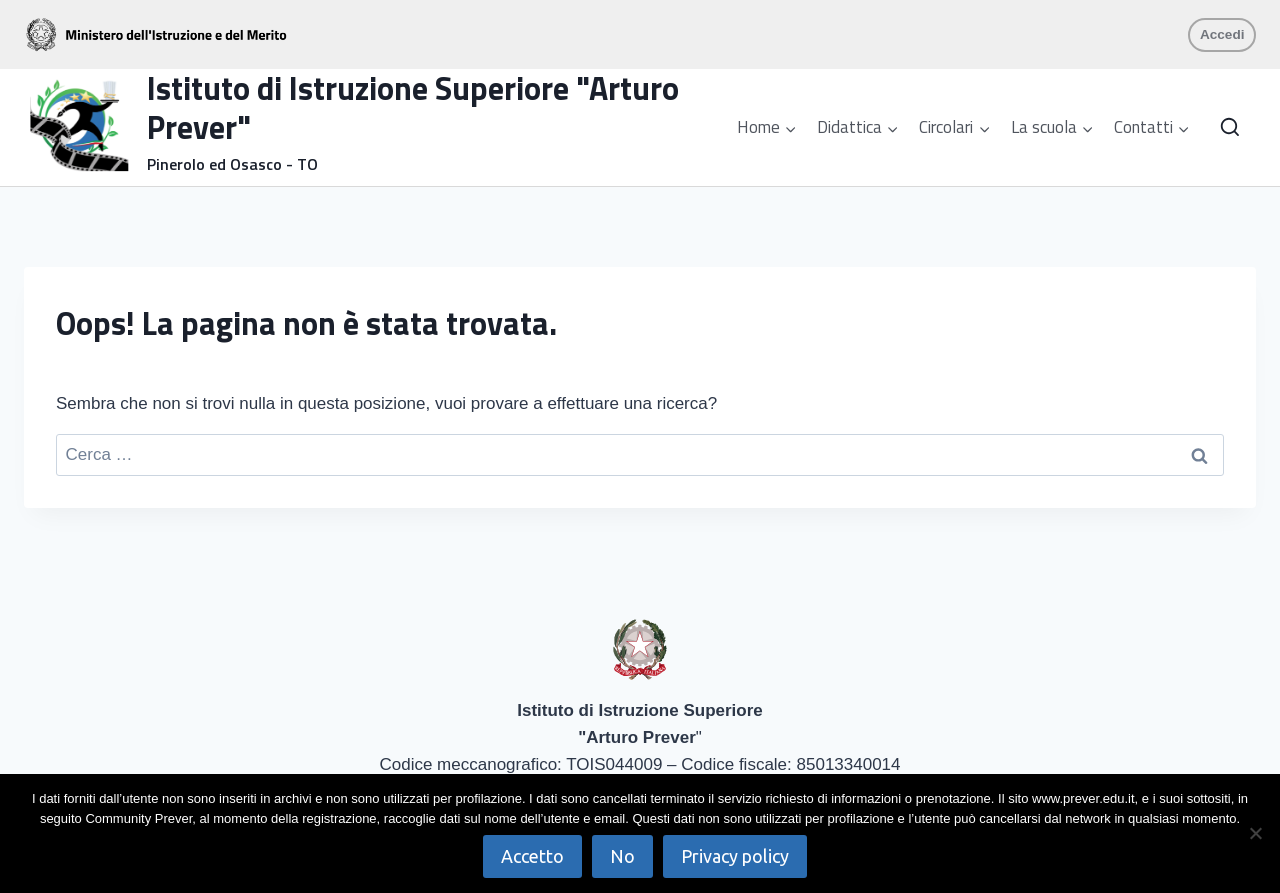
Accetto (532, 856)
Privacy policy (735, 856)
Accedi (1222, 34)
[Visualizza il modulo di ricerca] (1230, 128)
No (622, 856)
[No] (1255, 833)
